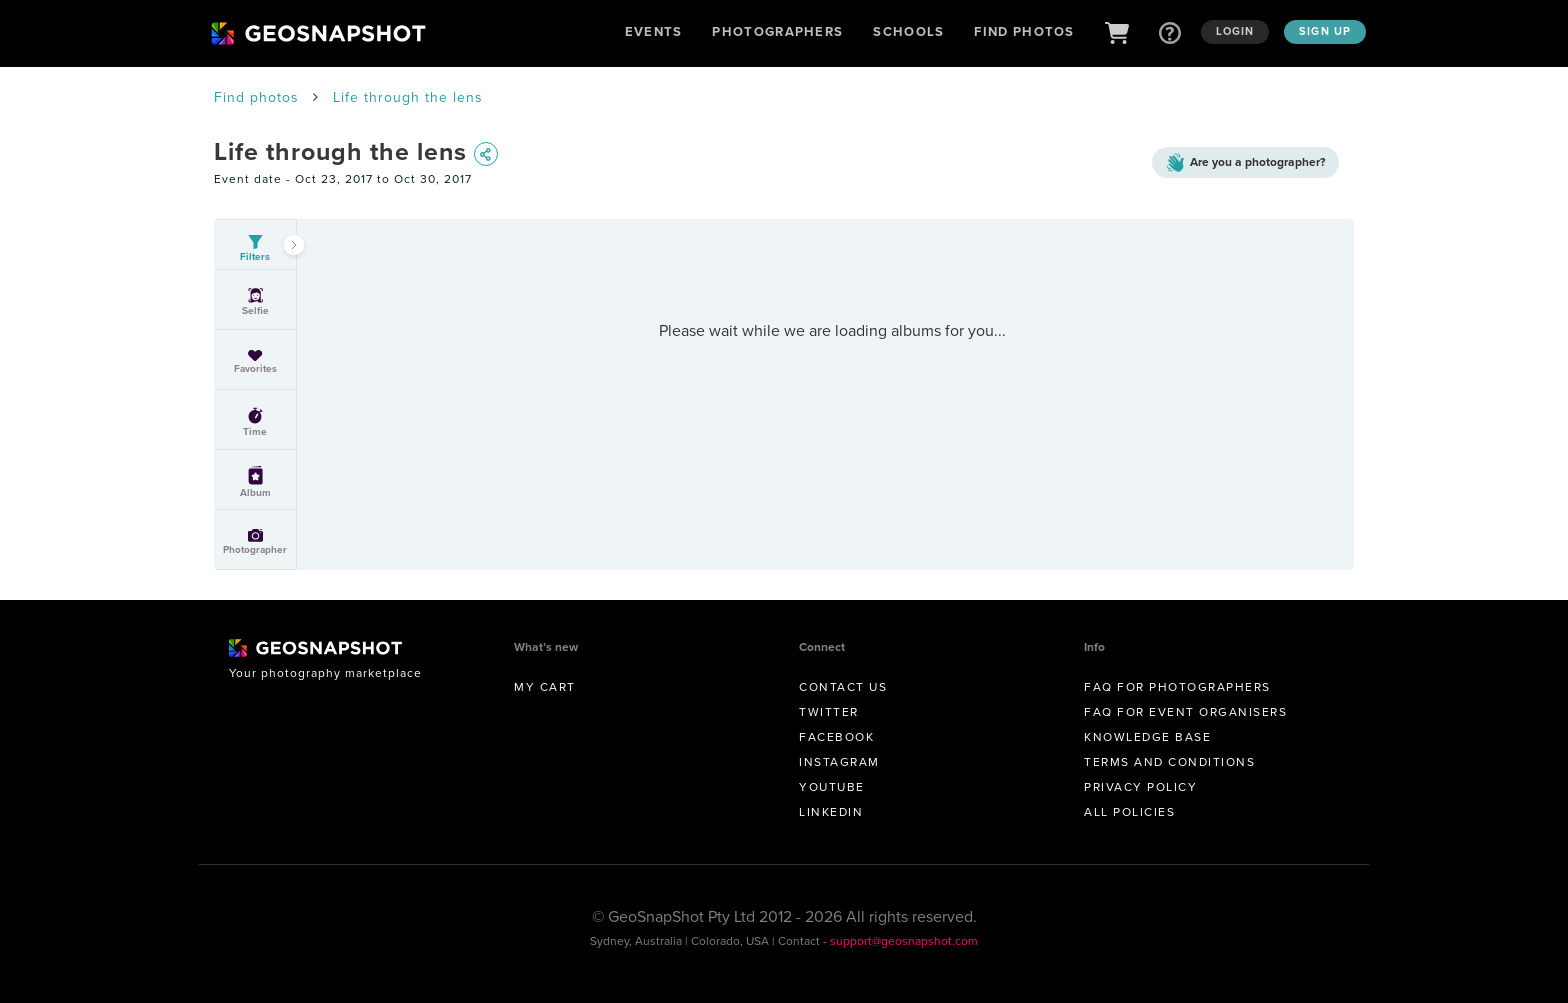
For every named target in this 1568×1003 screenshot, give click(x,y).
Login (1235, 31)
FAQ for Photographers (1177, 687)
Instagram (839, 762)
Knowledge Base (1147, 737)
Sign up (1325, 31)
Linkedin (831, 812)
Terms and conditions (1169, 762)
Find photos (256, 97)
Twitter (829, 712)
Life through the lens (408, 97)
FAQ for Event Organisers (1185, 712)
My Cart (545, 687)
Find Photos (1024, 31)
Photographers (777, 31)
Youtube (832, 787)
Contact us (843, 687)
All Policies (1129, 812)
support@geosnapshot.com (904, 941)
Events (654, 31)
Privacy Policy (1140, 787)
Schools (908, 31)
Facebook (836, 737)
